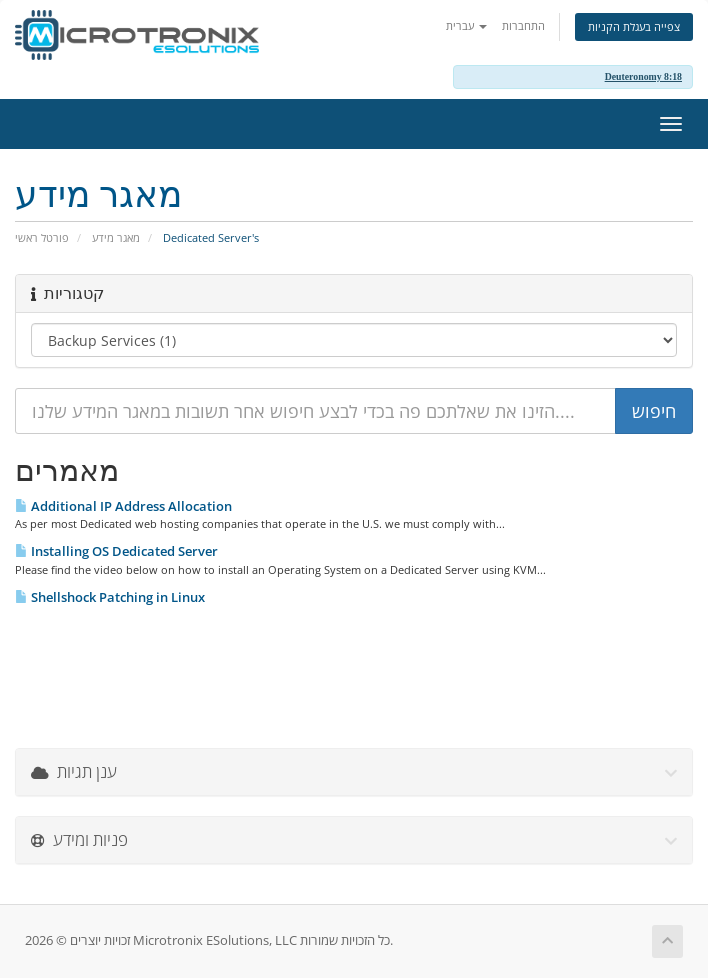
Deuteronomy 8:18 (643, 76)
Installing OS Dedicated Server (116, 551)
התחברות (523, 25)
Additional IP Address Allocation (123, 506)
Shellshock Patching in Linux (110, 597)
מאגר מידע (116, 237)
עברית (466, 25)
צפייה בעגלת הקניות (634, 26)
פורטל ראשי (42, 237)
